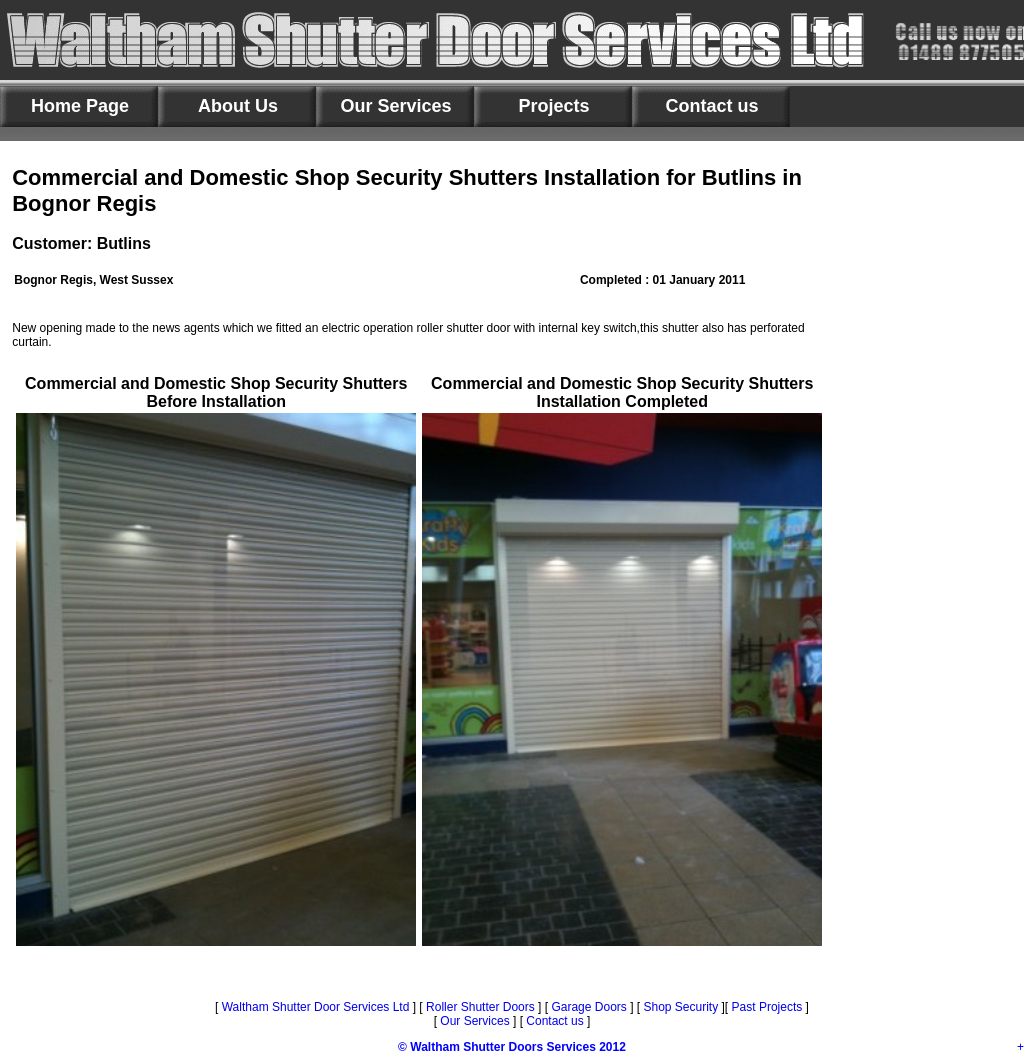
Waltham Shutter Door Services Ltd (317, 1007)
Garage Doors (588, 1007)
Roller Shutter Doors (479, 1007)
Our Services (474, 1021)
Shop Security (679, 1007)
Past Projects (767, 1007)
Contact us (554, 1021)
